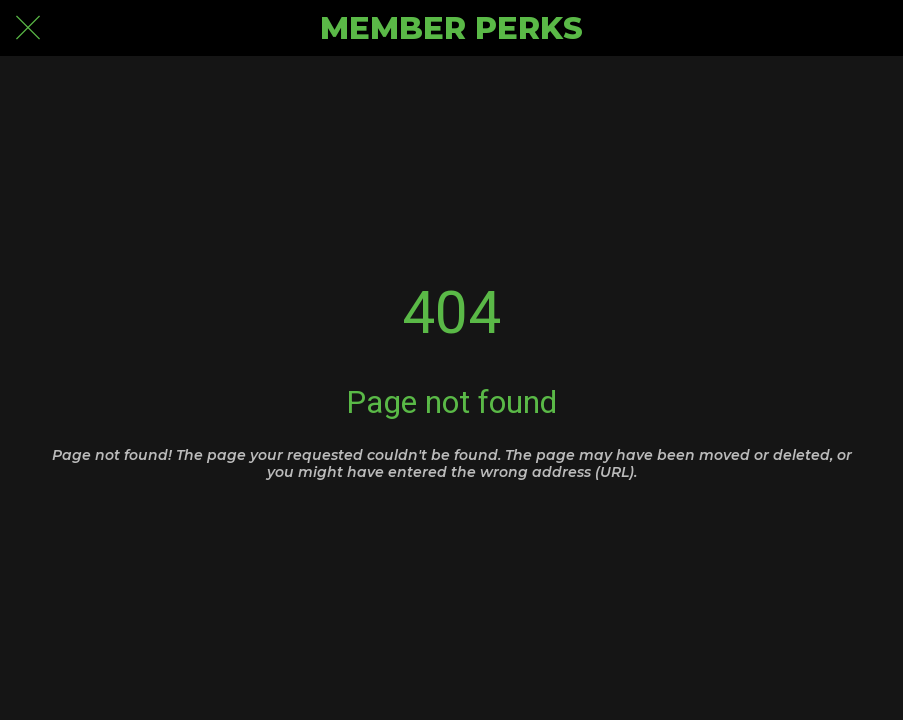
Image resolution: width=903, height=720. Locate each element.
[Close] (28, 28)
